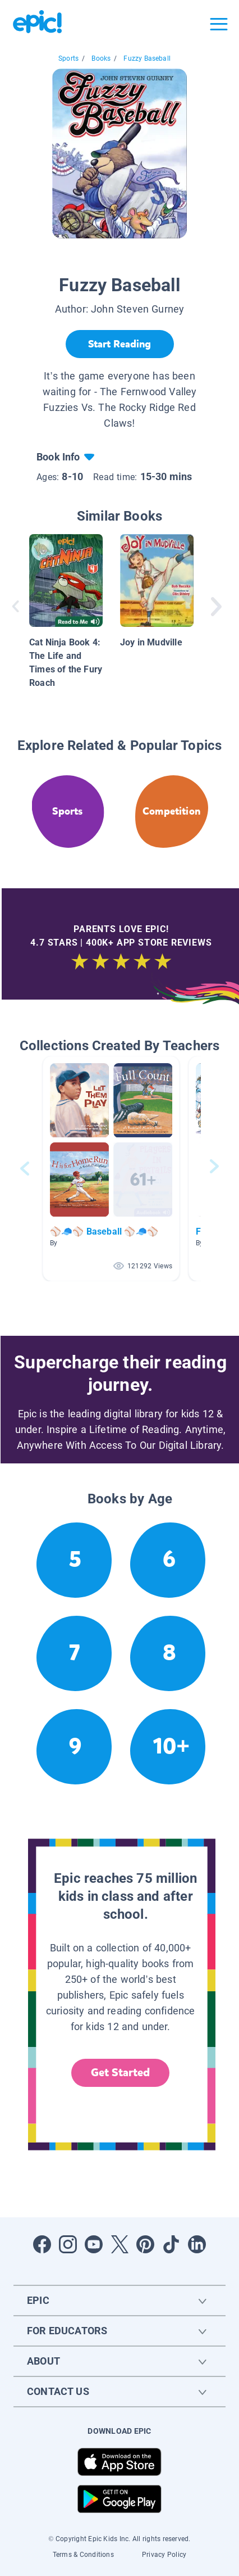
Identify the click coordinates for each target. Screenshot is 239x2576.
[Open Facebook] (42, 2244)
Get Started (120, 2072)
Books (101, 58)
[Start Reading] (120, 344)
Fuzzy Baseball (147, 58)
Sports (68, 58)
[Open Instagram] (68, 2244)
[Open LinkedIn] (197, 2244)
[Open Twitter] (119, 2244)
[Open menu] (218, 24)
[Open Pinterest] (145, 2244)
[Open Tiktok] (171, 2244)
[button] (111, 1168)
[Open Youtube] (94, 2244)
